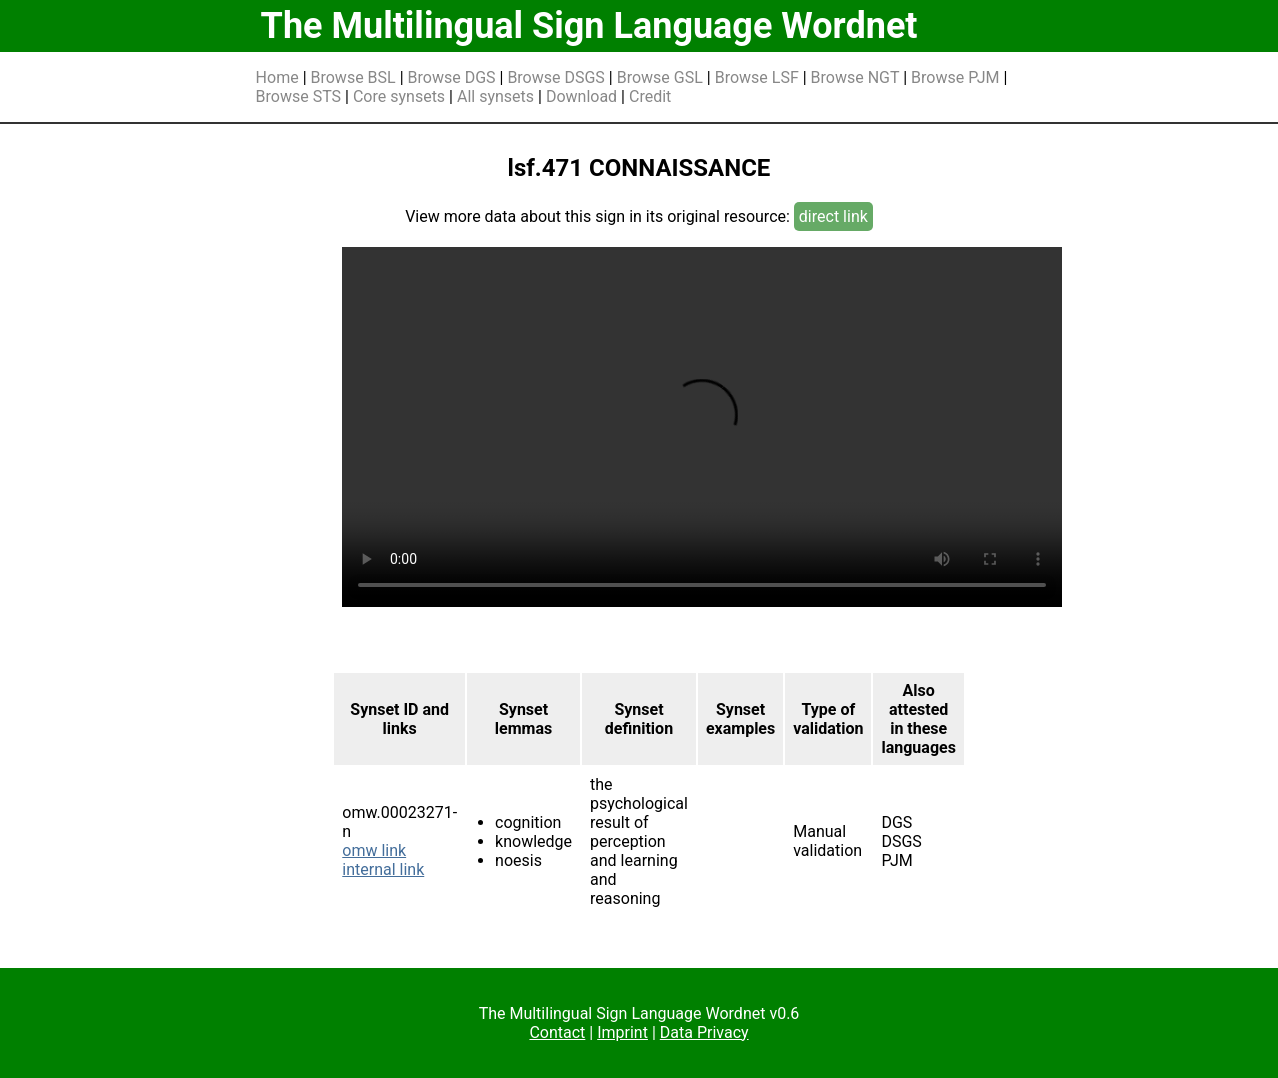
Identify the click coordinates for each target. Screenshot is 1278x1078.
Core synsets (399, 96)
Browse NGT (855, 77)
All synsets (495, 96)
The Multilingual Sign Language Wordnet (589, 26)
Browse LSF (757, 77)
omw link (374, 850)
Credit (650, 96)
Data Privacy (704, 1032)
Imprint (622, 1032)
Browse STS (299, 96)
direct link (833, 216)
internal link (383, 869)
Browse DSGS (556, 77)
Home (277, 77)
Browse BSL (353, 77)
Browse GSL (660, 77)
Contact (557, 1032)
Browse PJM (955, 77)
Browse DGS (452, 77)
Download (581, 96)
